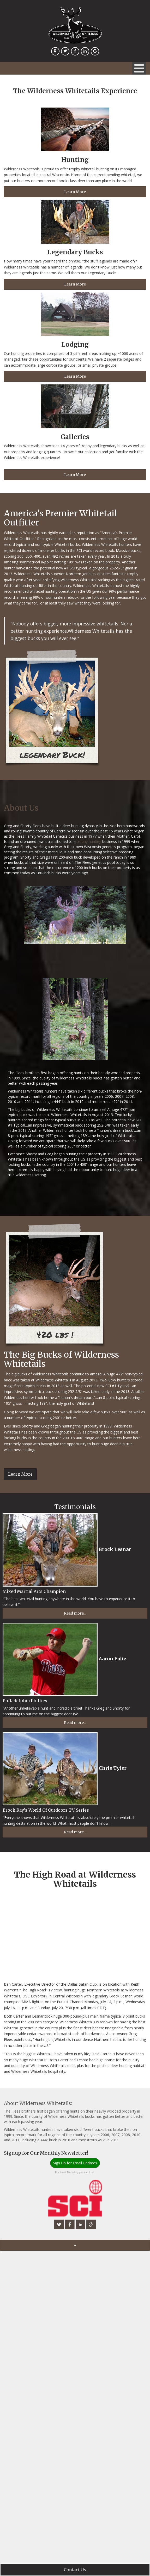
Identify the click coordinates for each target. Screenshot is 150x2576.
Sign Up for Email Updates (75, 2162)
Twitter (66, 54)
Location (56, 54)
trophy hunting (89, 841)
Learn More (75, 191)
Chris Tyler (113, 1768)
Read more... (75, 1613)
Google (96, 54)
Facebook (76, 54)
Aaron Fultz (113, 1658)
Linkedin (86, 54)
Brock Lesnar (115, 1549)
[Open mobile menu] (139, 68)
